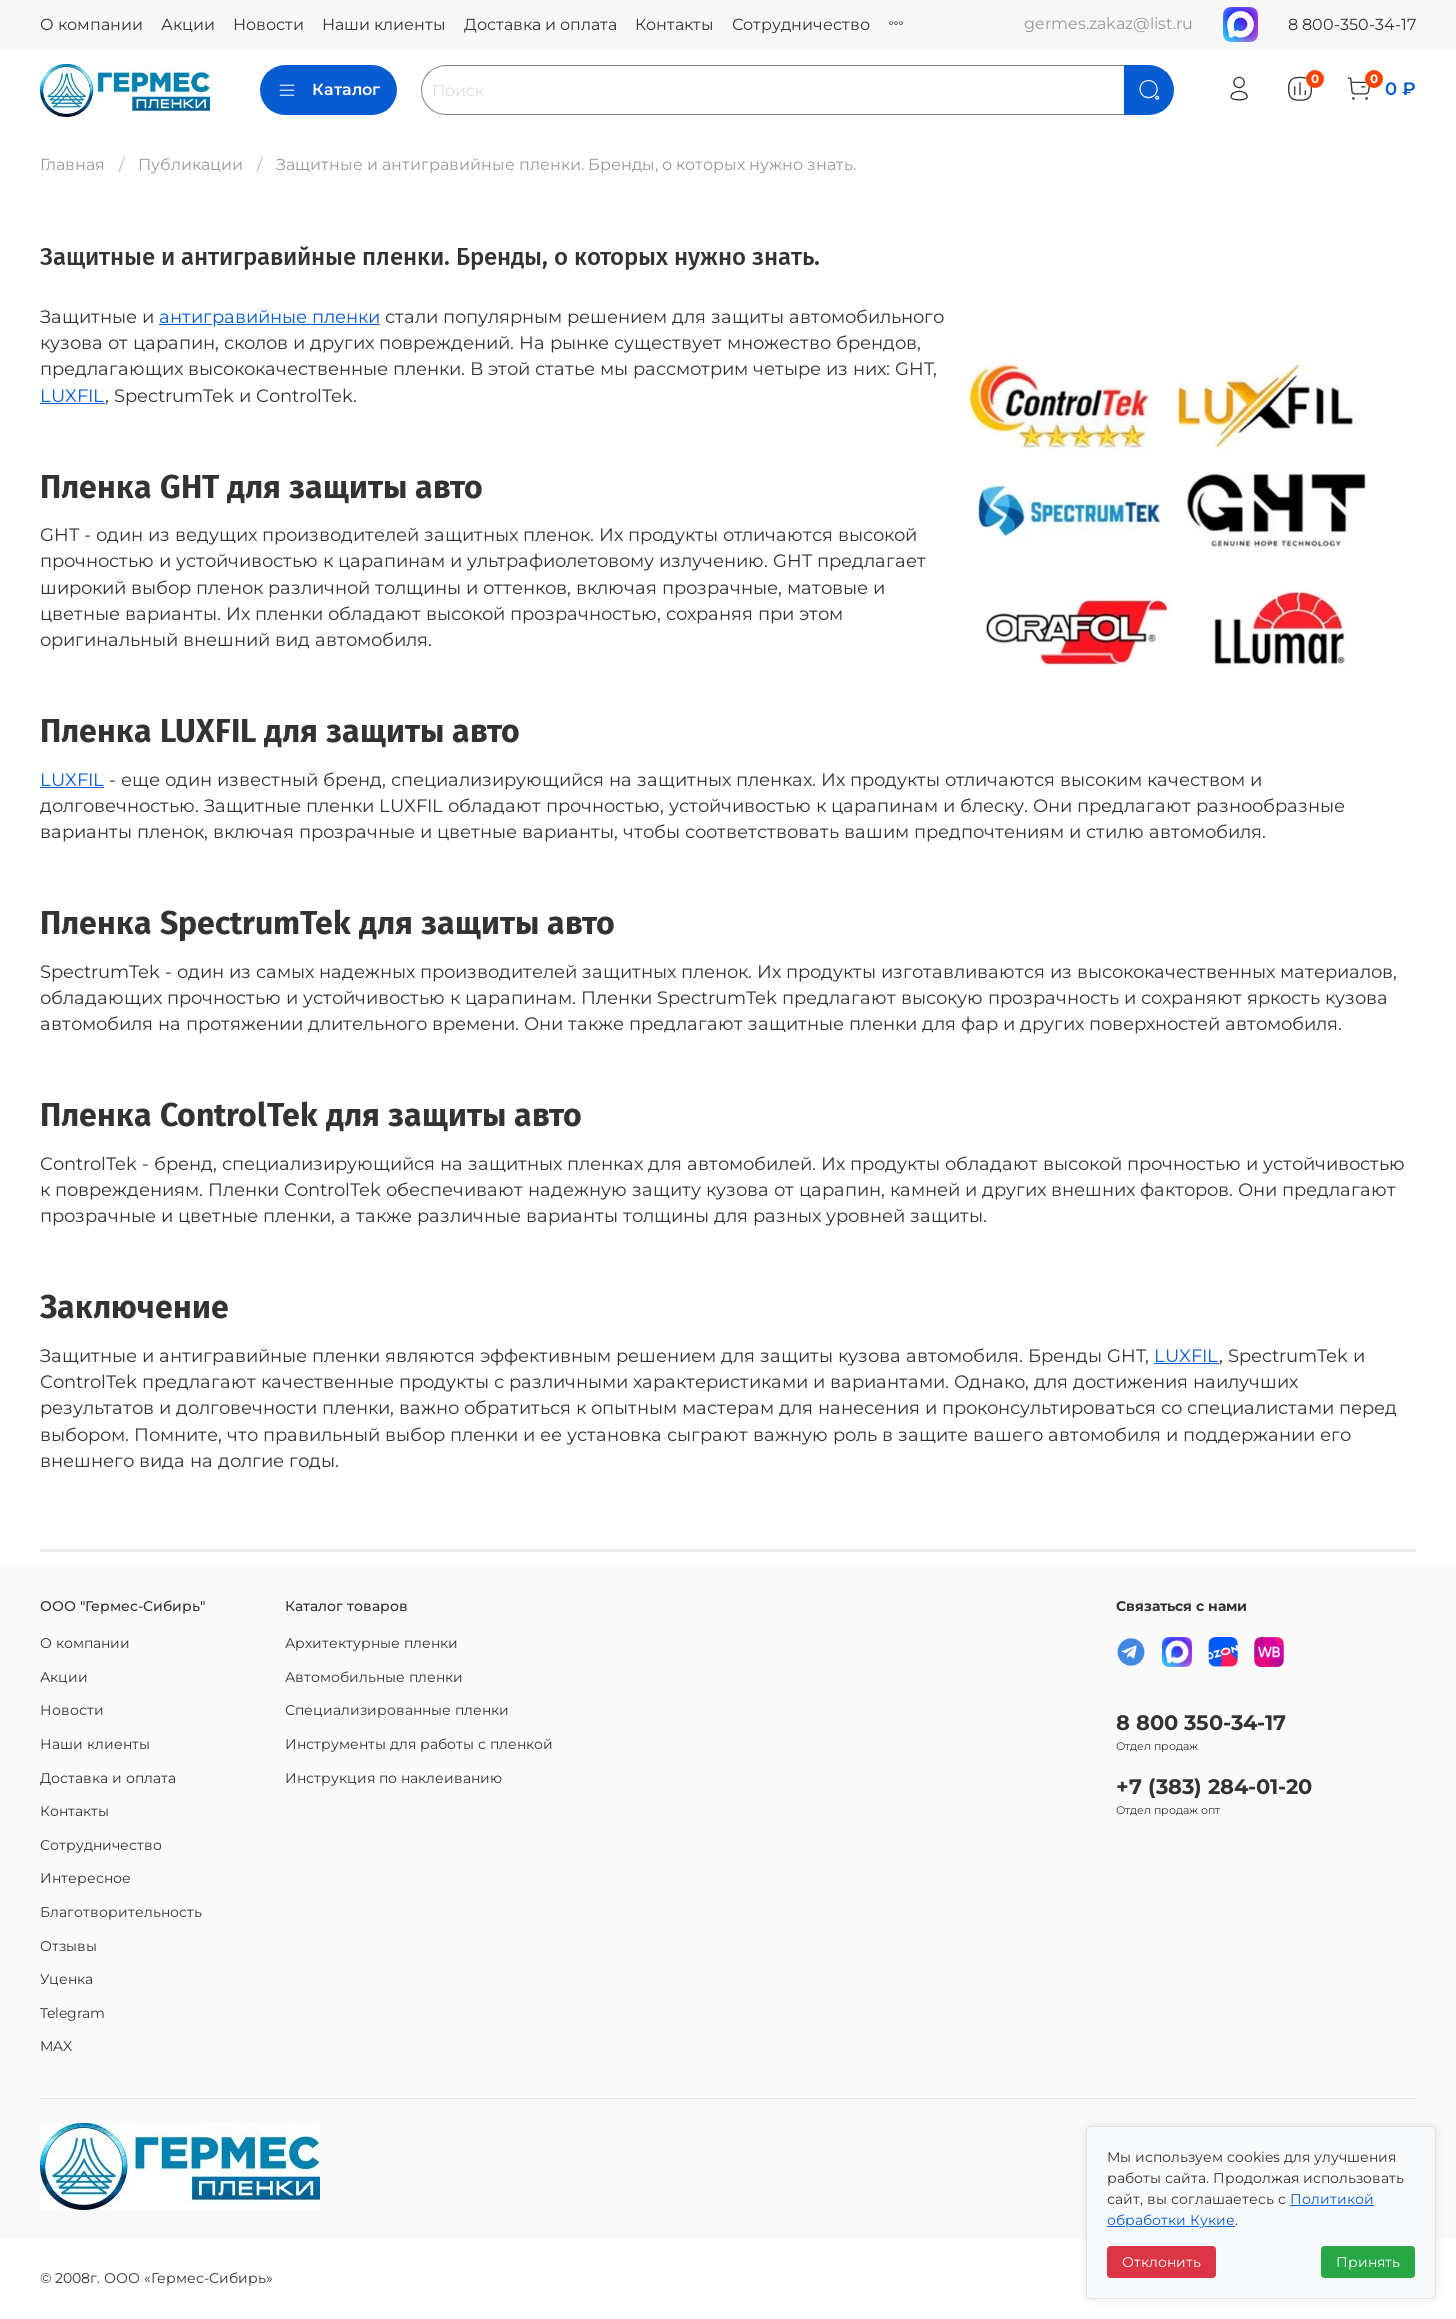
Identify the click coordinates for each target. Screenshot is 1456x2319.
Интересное (85, 1878)
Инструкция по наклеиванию (393, 1778)
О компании (91, 24)
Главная (72, 164)
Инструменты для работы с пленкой (419, 1744)
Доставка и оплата (540, 24)
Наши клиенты (384, 24)
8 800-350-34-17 (1352, 24)
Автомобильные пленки (374, 1677)
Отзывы (68, 1946)
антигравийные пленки (269, 316)
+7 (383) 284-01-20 (1214, 1786)
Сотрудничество (801, 24)
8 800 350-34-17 (1201, 1722)
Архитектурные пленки (371, 1643)
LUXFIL (72, 395)
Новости (268, 24)
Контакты (674, 24)
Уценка (66, 1979)
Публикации (190, 164)
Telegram (72, 2013)
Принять (1368, 2262)
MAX (56, 2046)
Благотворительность (121, 1912)
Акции (188, 24)
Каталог (328, 90)
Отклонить (1161, 2262)
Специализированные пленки (397, 1710)
